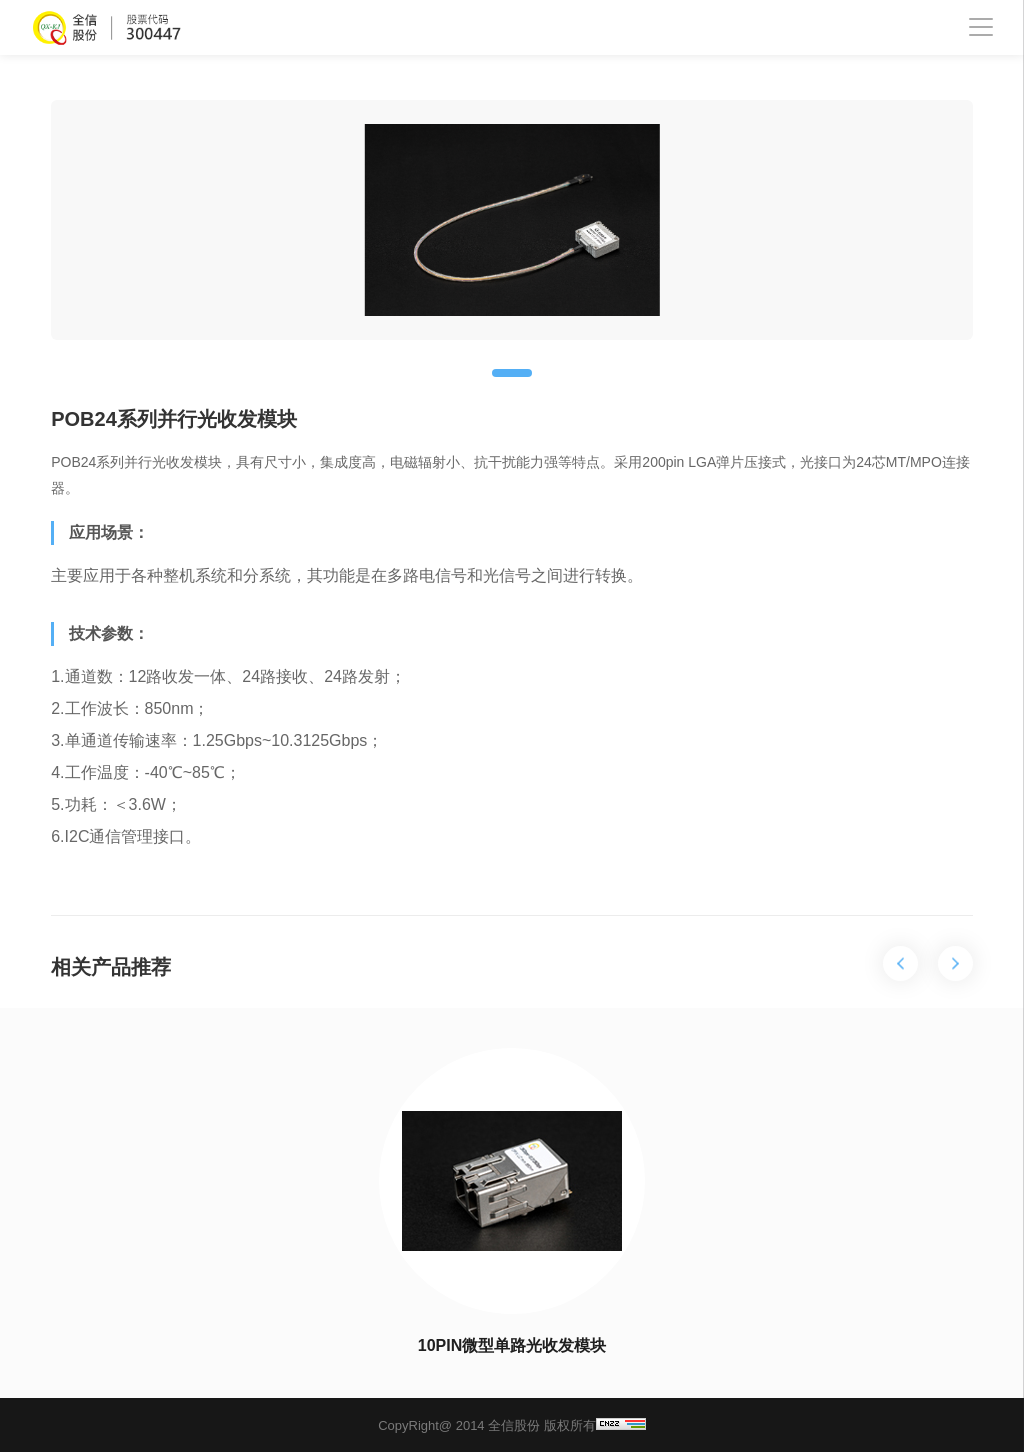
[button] (512, 373)
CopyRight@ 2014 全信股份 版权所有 (512, 1425)
